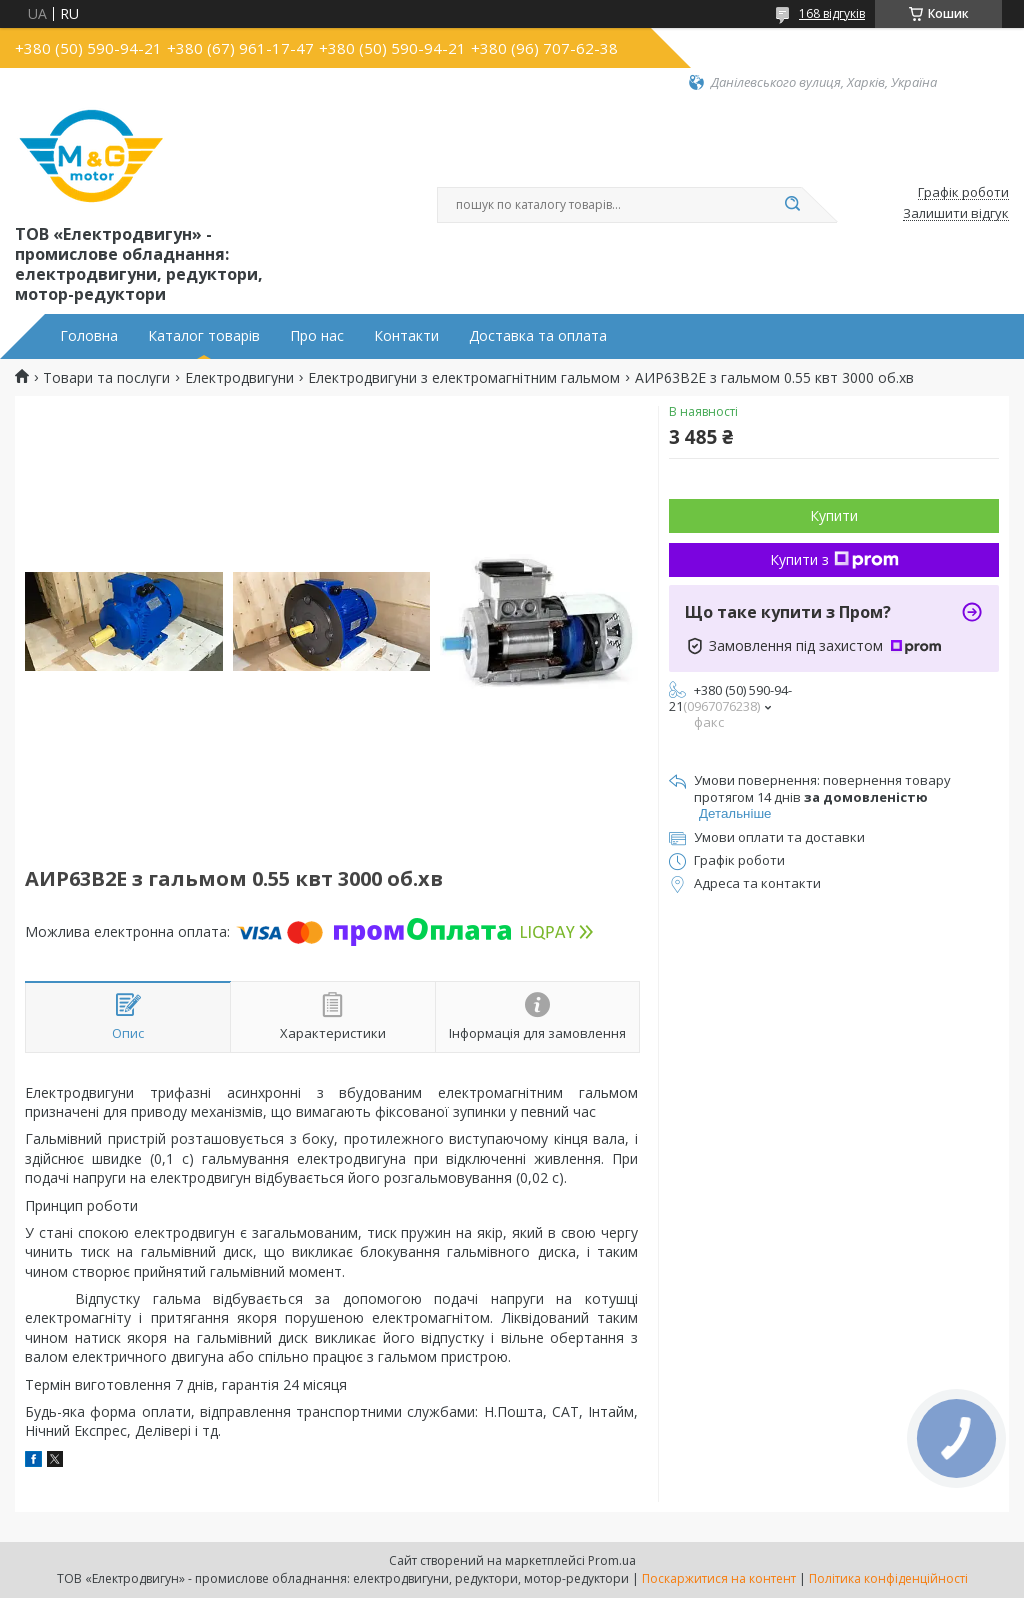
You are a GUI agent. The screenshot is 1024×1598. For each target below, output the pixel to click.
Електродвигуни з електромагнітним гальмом (464, 378)
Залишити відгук (956, 214)
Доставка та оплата (538, 336)
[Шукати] (792, 205)
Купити (834, 515)
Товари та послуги (106, 378)
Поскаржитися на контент (719, 1578)
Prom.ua (612, 1560)
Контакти (406, 336)
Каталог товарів (204, 336)
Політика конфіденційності (888, 1578)
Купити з (834, 559)
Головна (89, 336)
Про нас (317, 336)
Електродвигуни (239, 378)
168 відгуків (832, 13)
